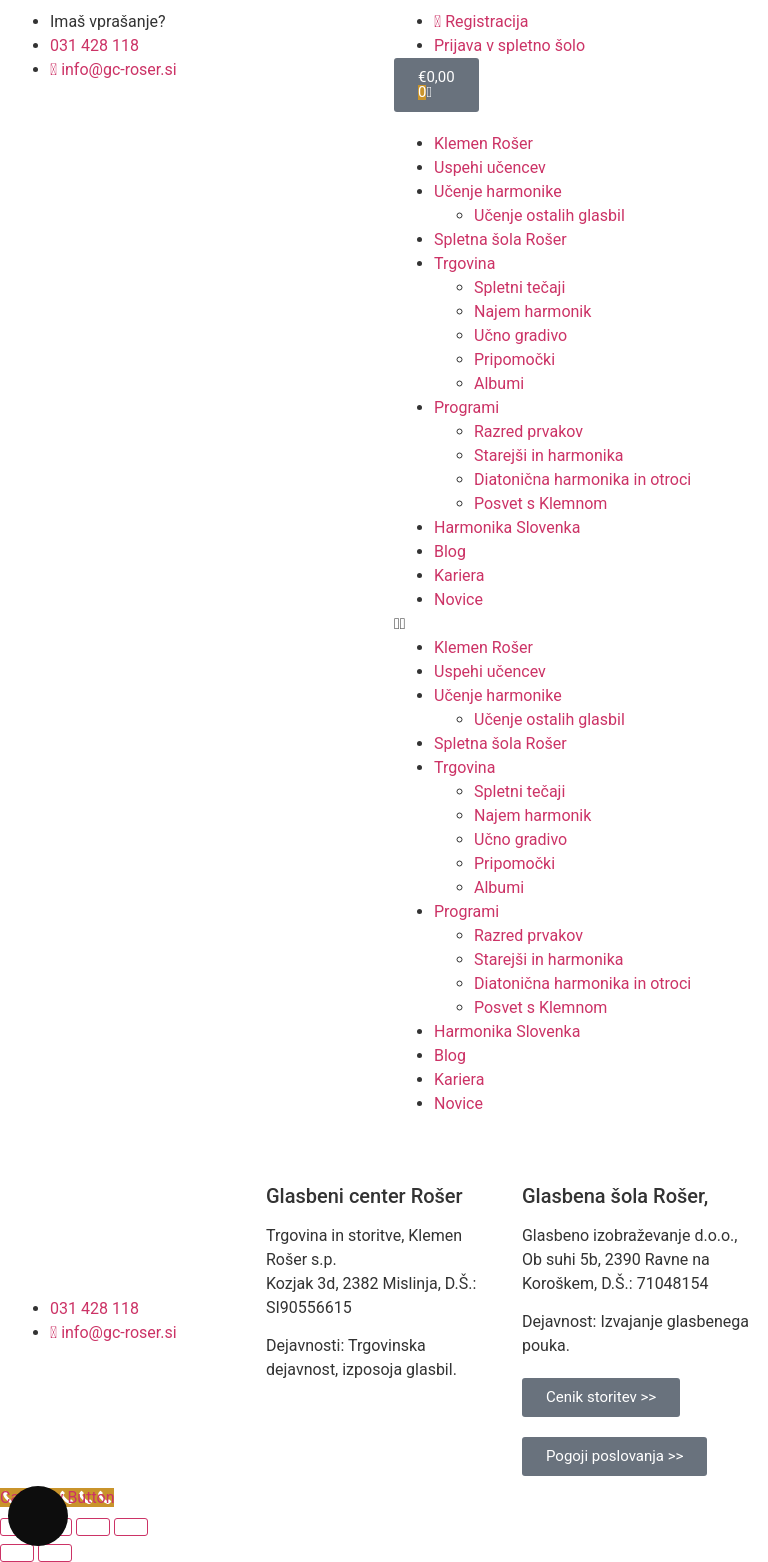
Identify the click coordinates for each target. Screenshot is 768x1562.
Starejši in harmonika (548, 455)
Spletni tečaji (519, 287)
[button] (576, 624)
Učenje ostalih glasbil (549, 215)
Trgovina (464, 263)
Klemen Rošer (483, 143)
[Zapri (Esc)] (131, 1527)
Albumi (499, 383)
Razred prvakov (528, 431)
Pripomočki (514, 359)
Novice (458, 599)
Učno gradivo (520, 335)
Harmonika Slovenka (507, 527)
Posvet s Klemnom (540, 503)
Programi (466, 407)
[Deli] (93, 1527)
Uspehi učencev (490, 167)
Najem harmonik (532, 311)
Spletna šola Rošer (500, 239)
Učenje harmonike (498, 191)
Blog (450, 551)
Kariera (459, 575)
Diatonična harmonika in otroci (582, 479)
